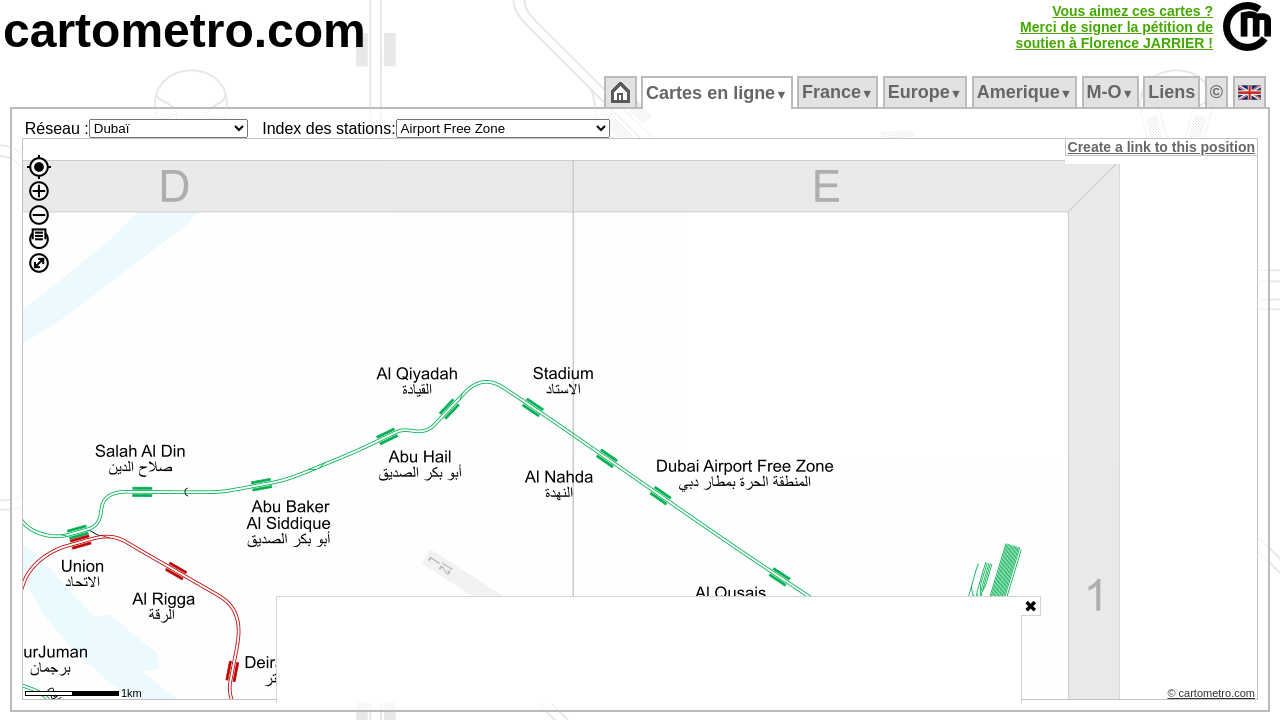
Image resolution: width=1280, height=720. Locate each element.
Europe (926, 92)
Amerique (1025, 92)
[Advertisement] (649, 650)
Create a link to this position (1162, 147)
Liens (1173, 92)
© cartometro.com (1213, 696)
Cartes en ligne (718, 93)
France (838, 92)
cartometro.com (184, 30)
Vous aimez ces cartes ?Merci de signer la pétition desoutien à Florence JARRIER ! (1114, 27)
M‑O (1111, 92)
